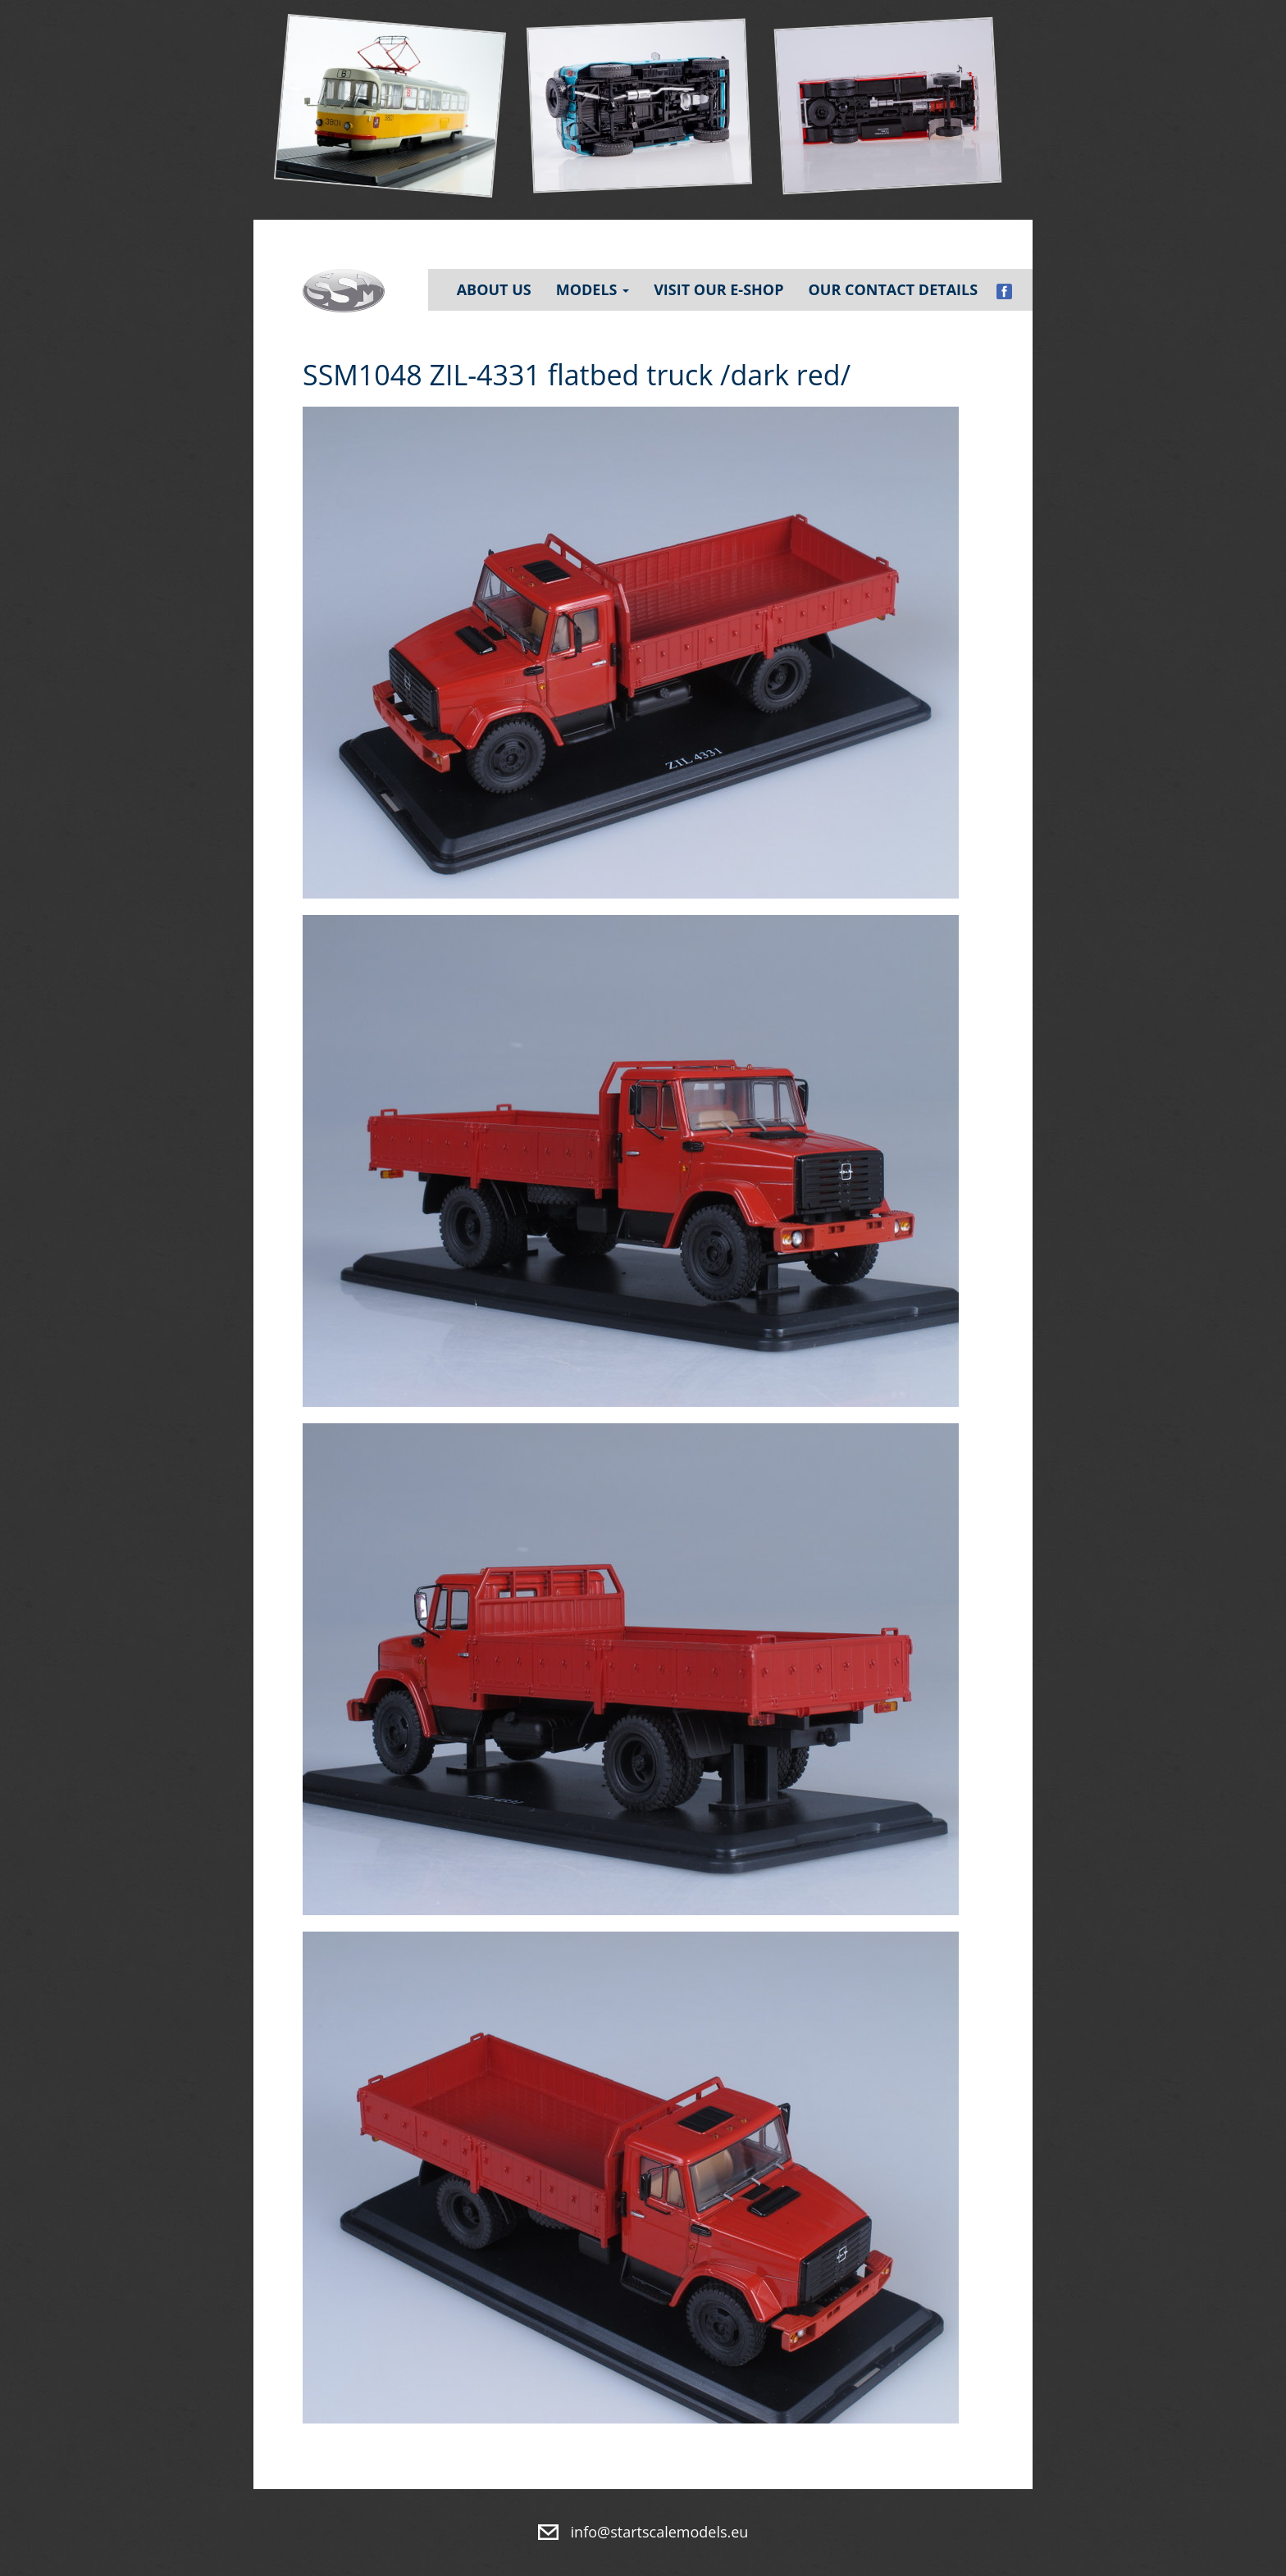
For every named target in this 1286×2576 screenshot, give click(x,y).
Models (592, 289)
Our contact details (893, 289)
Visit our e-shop (718, 289)
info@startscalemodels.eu (660, 2532)
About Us (494, 289)
